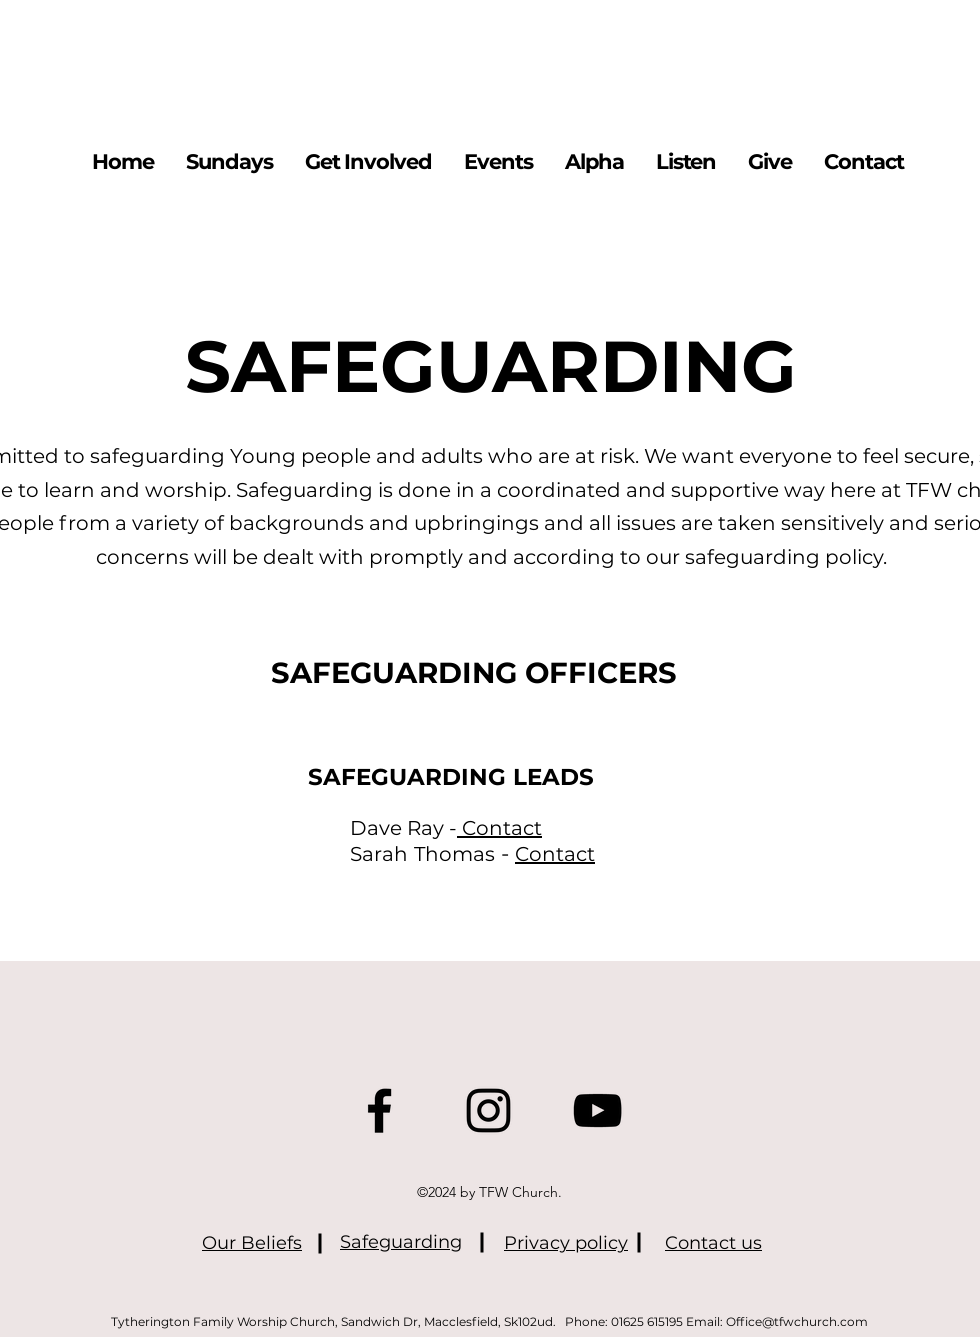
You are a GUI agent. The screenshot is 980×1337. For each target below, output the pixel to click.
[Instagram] (488, 1110)
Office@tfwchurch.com (797, 1321)
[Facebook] (379, 1110)
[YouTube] (597, 1110)
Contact (502, 828)
